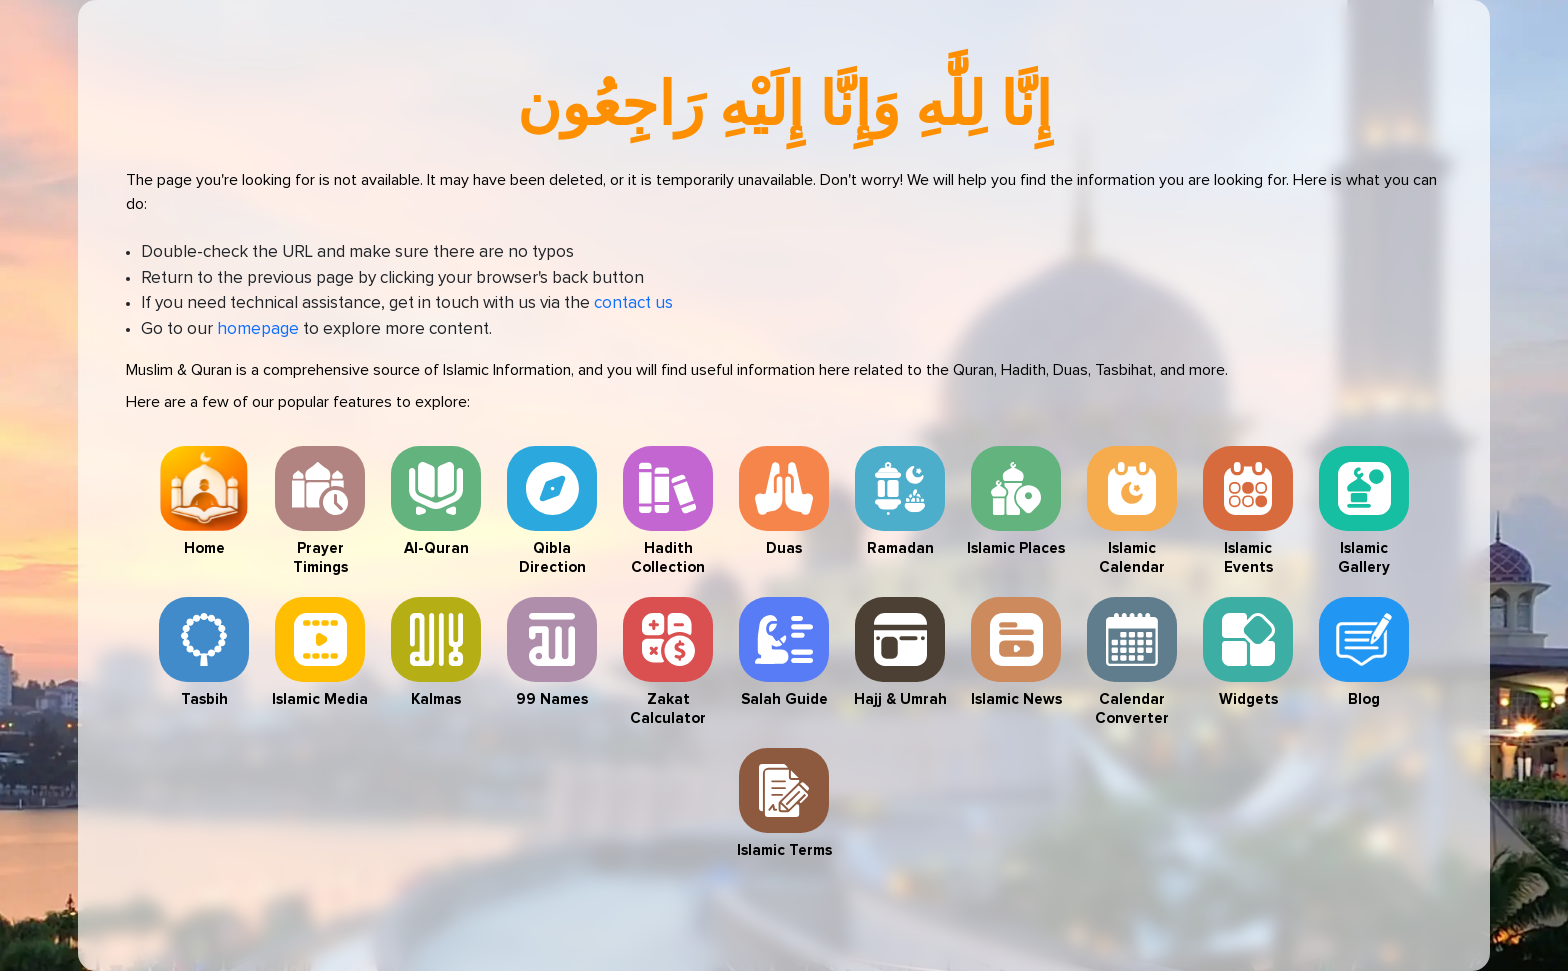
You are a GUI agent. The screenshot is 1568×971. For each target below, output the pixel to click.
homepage (258, 329)
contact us (633, 303)
